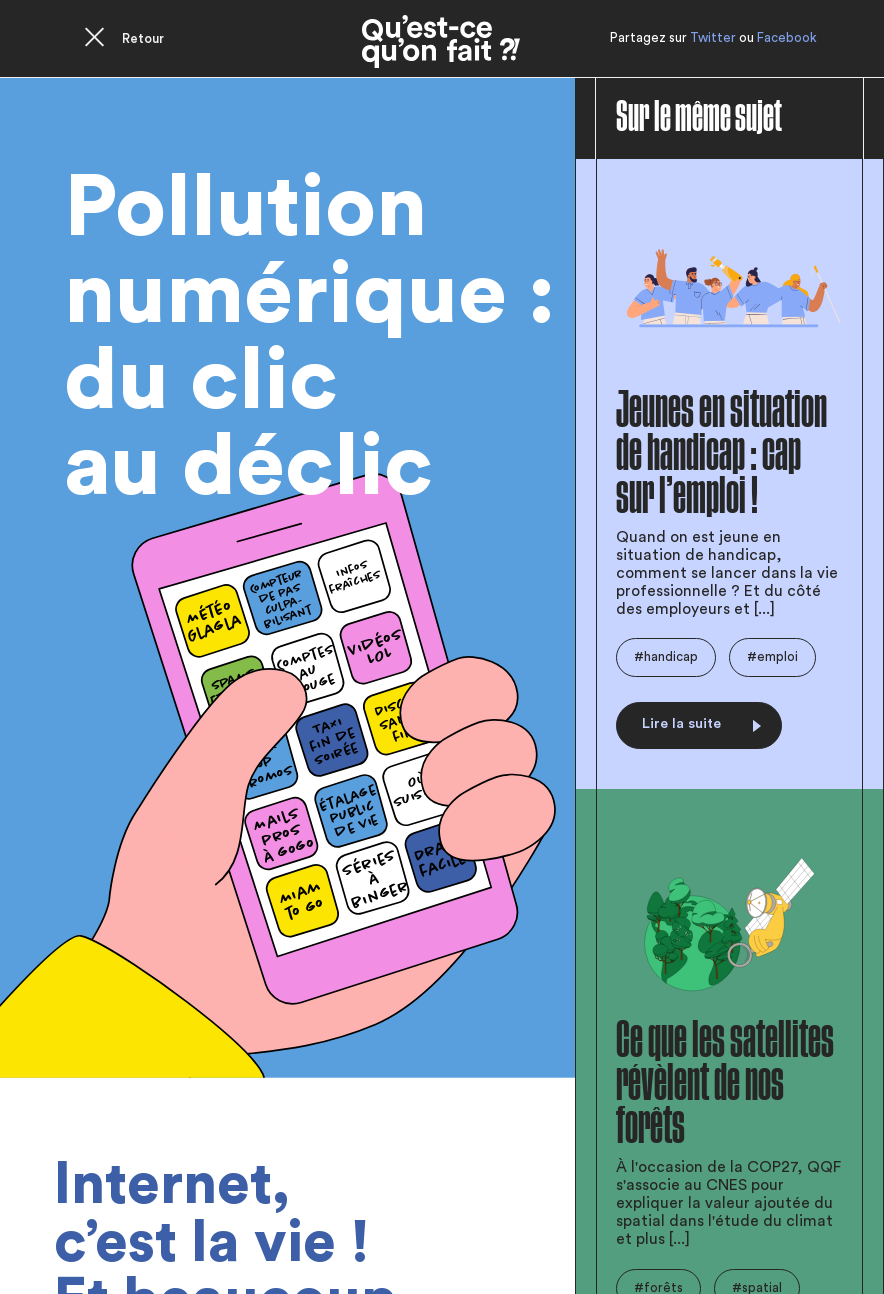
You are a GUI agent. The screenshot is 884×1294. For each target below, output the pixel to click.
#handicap (666, 656)
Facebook (787, 37)
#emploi (772, 656)
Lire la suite (701, 723)
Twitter (713, 37)
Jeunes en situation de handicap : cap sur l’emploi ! (721, 453)
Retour (143, 38)
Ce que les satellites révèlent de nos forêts (725, 1083)
